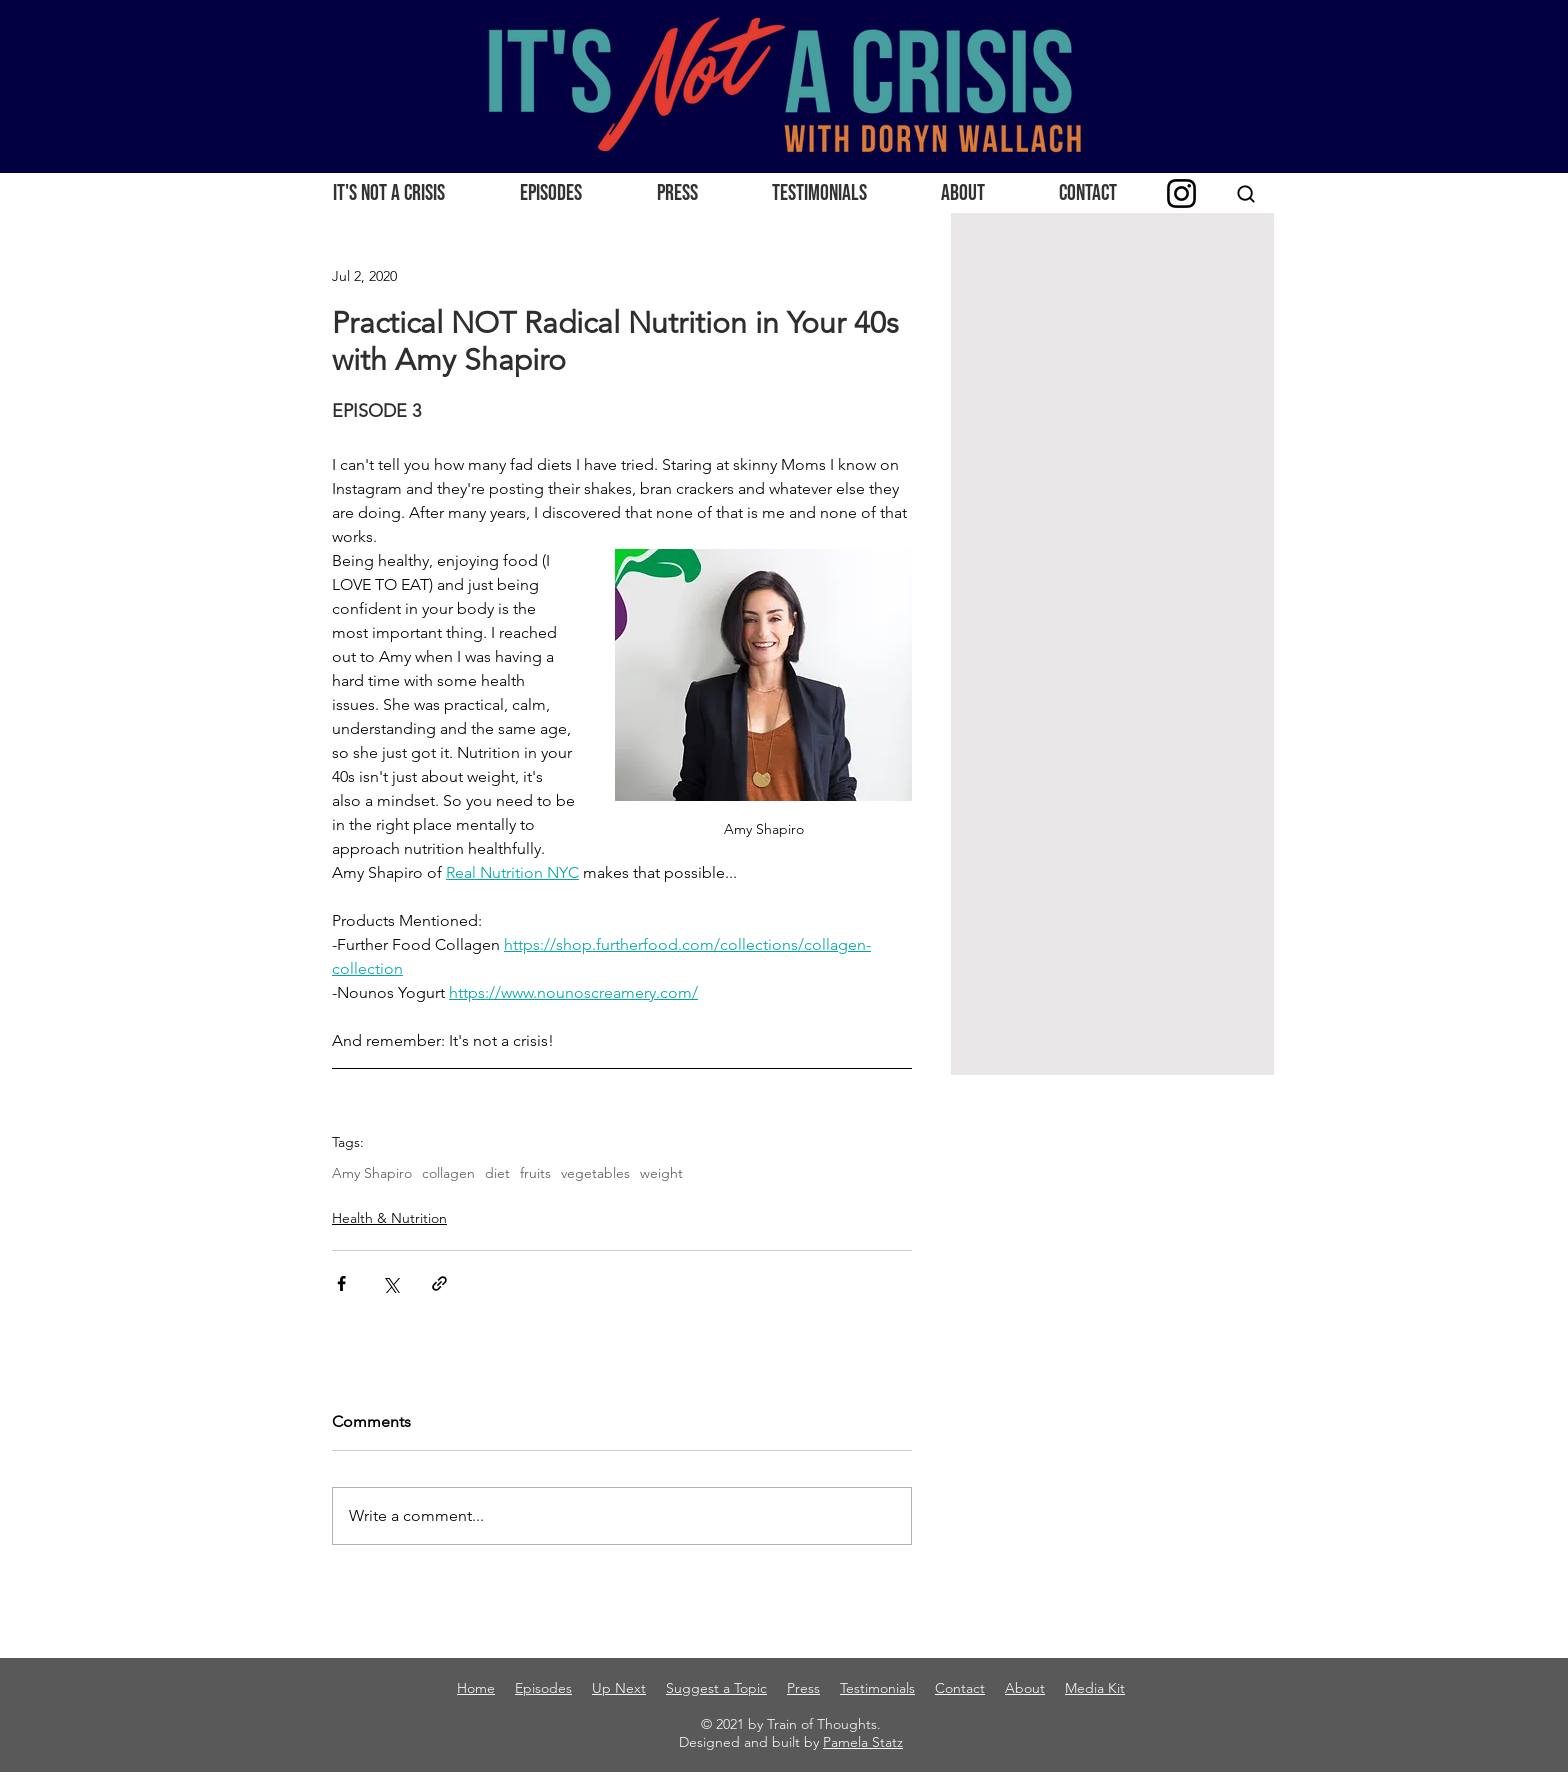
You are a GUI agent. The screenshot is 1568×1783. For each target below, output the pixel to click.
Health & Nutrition (389, 1218)
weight (661, 1173)
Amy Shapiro (372, 1173)
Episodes (543, 1688)
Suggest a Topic (716, 1688)
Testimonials (877, 1688)
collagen (448, 1173)
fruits (535, 1173)
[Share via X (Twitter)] (390, 1283)
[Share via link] (439, 1283)
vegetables (595, 1173)
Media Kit (1095, 1688)
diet (497, 1173)
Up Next (619, 1688)
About (1025, 1688)
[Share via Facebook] (341, 1283)
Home (476, 1688)
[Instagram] (1181, 193)
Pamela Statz (863, 1742)
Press (803, 1688)
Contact (960, 1688)
